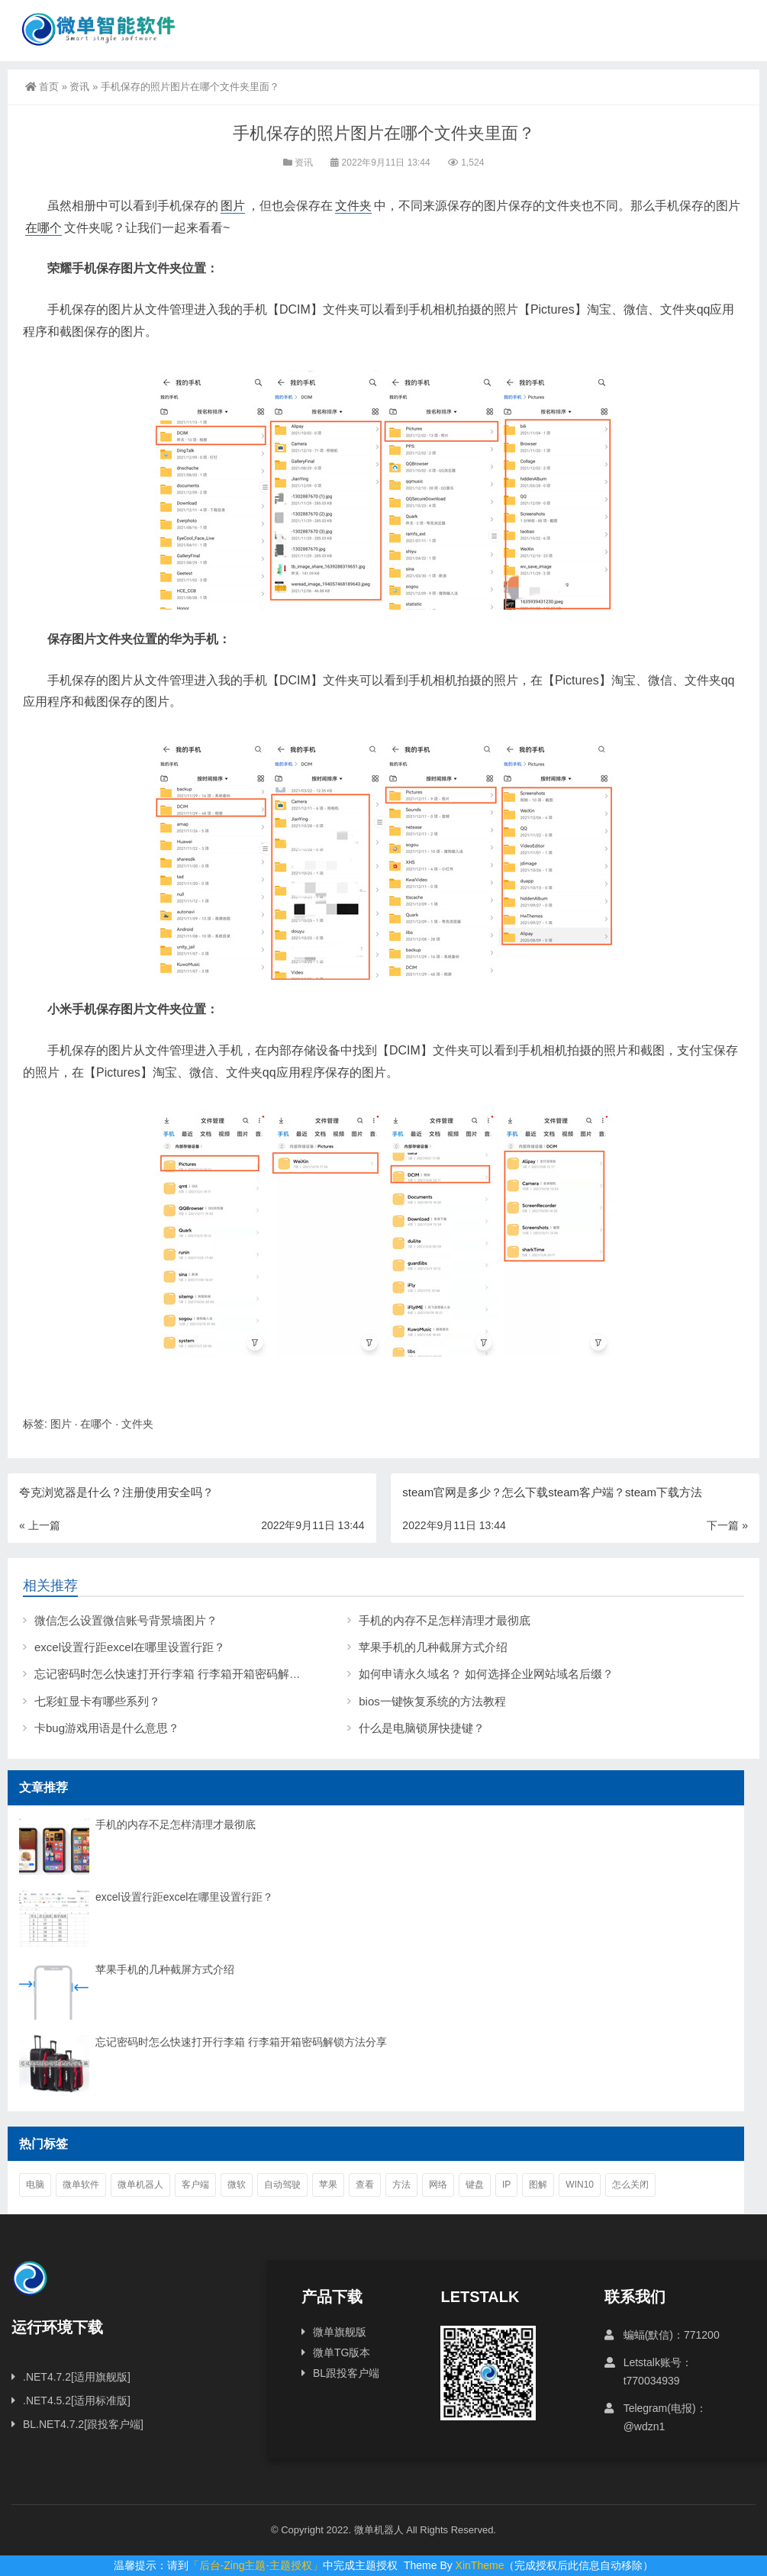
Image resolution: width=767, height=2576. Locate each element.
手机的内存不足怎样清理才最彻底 (444, 1620)
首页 (42, 86)
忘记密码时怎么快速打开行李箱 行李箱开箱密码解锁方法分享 (190, 1673)
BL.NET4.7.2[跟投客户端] (83, 2424)
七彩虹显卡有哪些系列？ (97, 1701)
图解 (538, 2184)
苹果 (328, 2184)
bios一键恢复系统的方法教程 (432, 1701)
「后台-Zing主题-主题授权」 (256, 2565)
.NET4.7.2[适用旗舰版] (77, 2377)
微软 (236, 2184)
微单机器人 (140, 2184)
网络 (438, 2184)
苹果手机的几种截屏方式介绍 (433, 1647)
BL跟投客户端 (346, 2373)
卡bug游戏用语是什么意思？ (106, 1727)
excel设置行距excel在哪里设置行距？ (129, 1647)
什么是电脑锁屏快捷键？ (422, 1727)
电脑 (35, 2184)
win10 (580, 2184)
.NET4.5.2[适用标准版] (77, 2400)
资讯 (79, 86)
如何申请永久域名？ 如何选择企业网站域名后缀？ (486, 1673)
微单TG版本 (341, 2352)
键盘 (475, 2184)
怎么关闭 (630, 2184)
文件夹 (353, 205)
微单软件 (81, 2184)
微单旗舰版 (339, 2332)
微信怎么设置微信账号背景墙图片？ (126, 1620)
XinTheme (480, 2565)
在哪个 (43, 227)
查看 (365, 2184)
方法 (401, 2184)
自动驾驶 (282, 2184)
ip (506, 2184)
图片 (233, 205)
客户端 (195, 2184)
